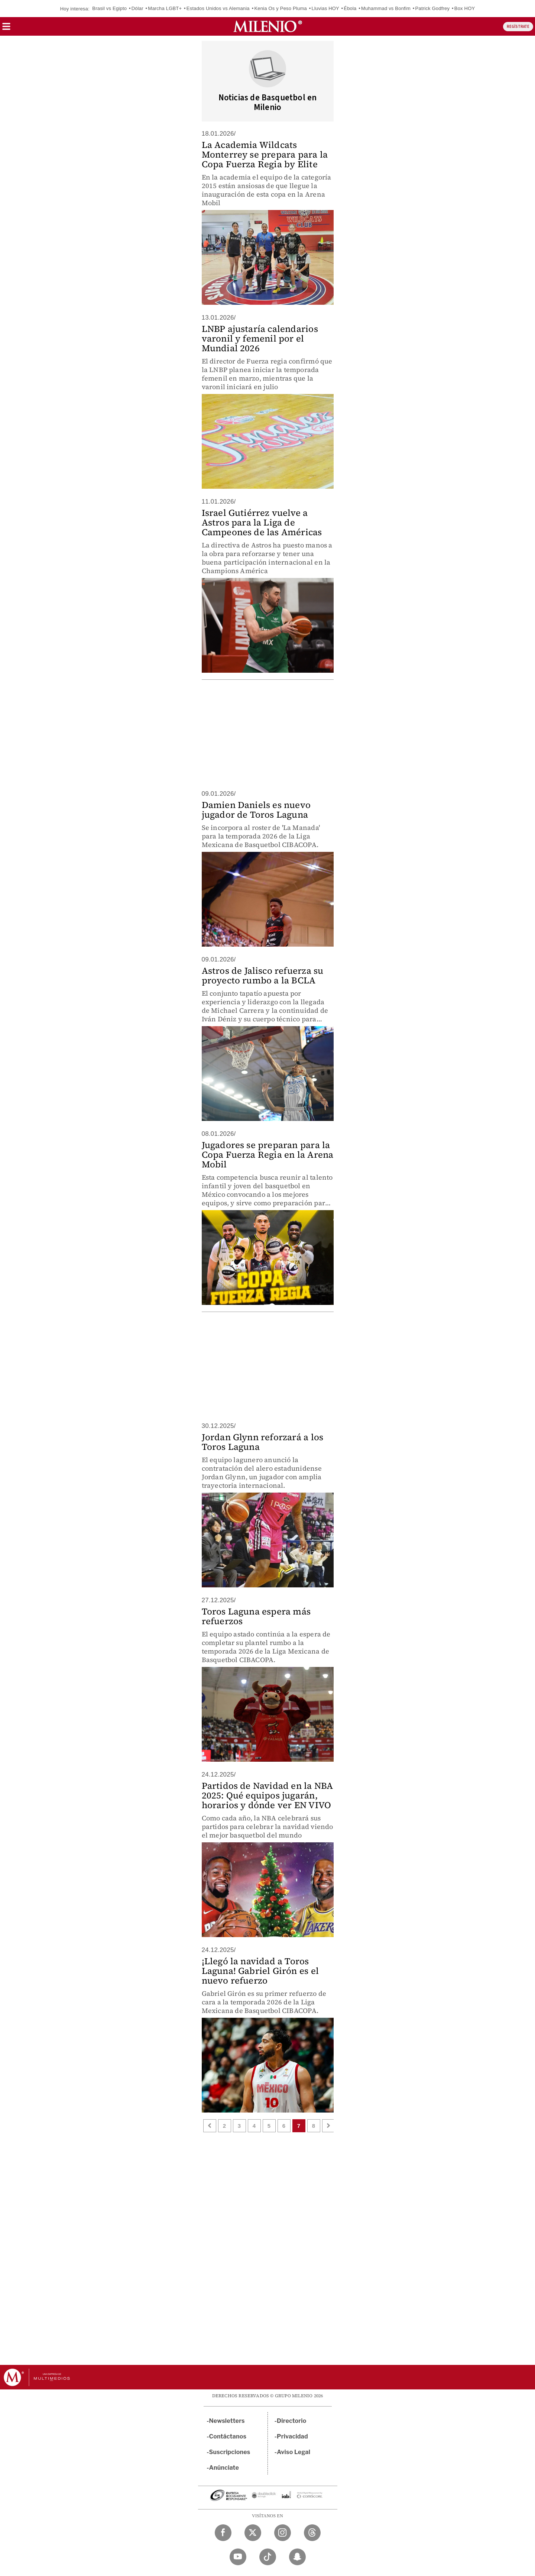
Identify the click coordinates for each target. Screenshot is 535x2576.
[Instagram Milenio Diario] (282, 2532)
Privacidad (292, 2436)
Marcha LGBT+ (165, 8)
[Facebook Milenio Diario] (223, 2532)
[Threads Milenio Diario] (312, 2532)
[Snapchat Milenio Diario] (297, 2556)
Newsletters (227, 2420)
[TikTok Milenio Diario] (267, 2556)
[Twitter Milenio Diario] (252, 2532)
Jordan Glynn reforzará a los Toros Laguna (263, 1442)
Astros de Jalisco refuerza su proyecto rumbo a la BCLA (263, 975)
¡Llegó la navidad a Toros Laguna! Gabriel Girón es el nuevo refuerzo (260, 1971)
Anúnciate (224, 2467)
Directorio (292, 2420)
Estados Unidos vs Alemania (218, 8)
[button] (6, 29)
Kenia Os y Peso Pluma (280, 8)
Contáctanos (228, 2436)
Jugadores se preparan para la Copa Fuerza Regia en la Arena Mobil (268, 1154)
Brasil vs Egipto (109, 8)
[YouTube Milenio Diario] (238, 2556)
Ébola (350, 8)
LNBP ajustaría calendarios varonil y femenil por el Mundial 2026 (260, 338)
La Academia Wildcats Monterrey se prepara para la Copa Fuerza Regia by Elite (265, 154)
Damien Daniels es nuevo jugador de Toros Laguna (256, 810)
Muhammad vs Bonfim (386, 8)
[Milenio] (267, 26)
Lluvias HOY (325, 8)
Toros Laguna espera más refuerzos (256, 1616)
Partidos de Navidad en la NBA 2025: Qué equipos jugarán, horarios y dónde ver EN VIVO (267, 1795)
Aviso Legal (293, 2452)
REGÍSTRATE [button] (518, 26)
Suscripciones (229, 2452)
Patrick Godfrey (432, 8)
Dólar (137, 8)
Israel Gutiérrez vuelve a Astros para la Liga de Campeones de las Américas (262, 522)
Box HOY (464, 8)
